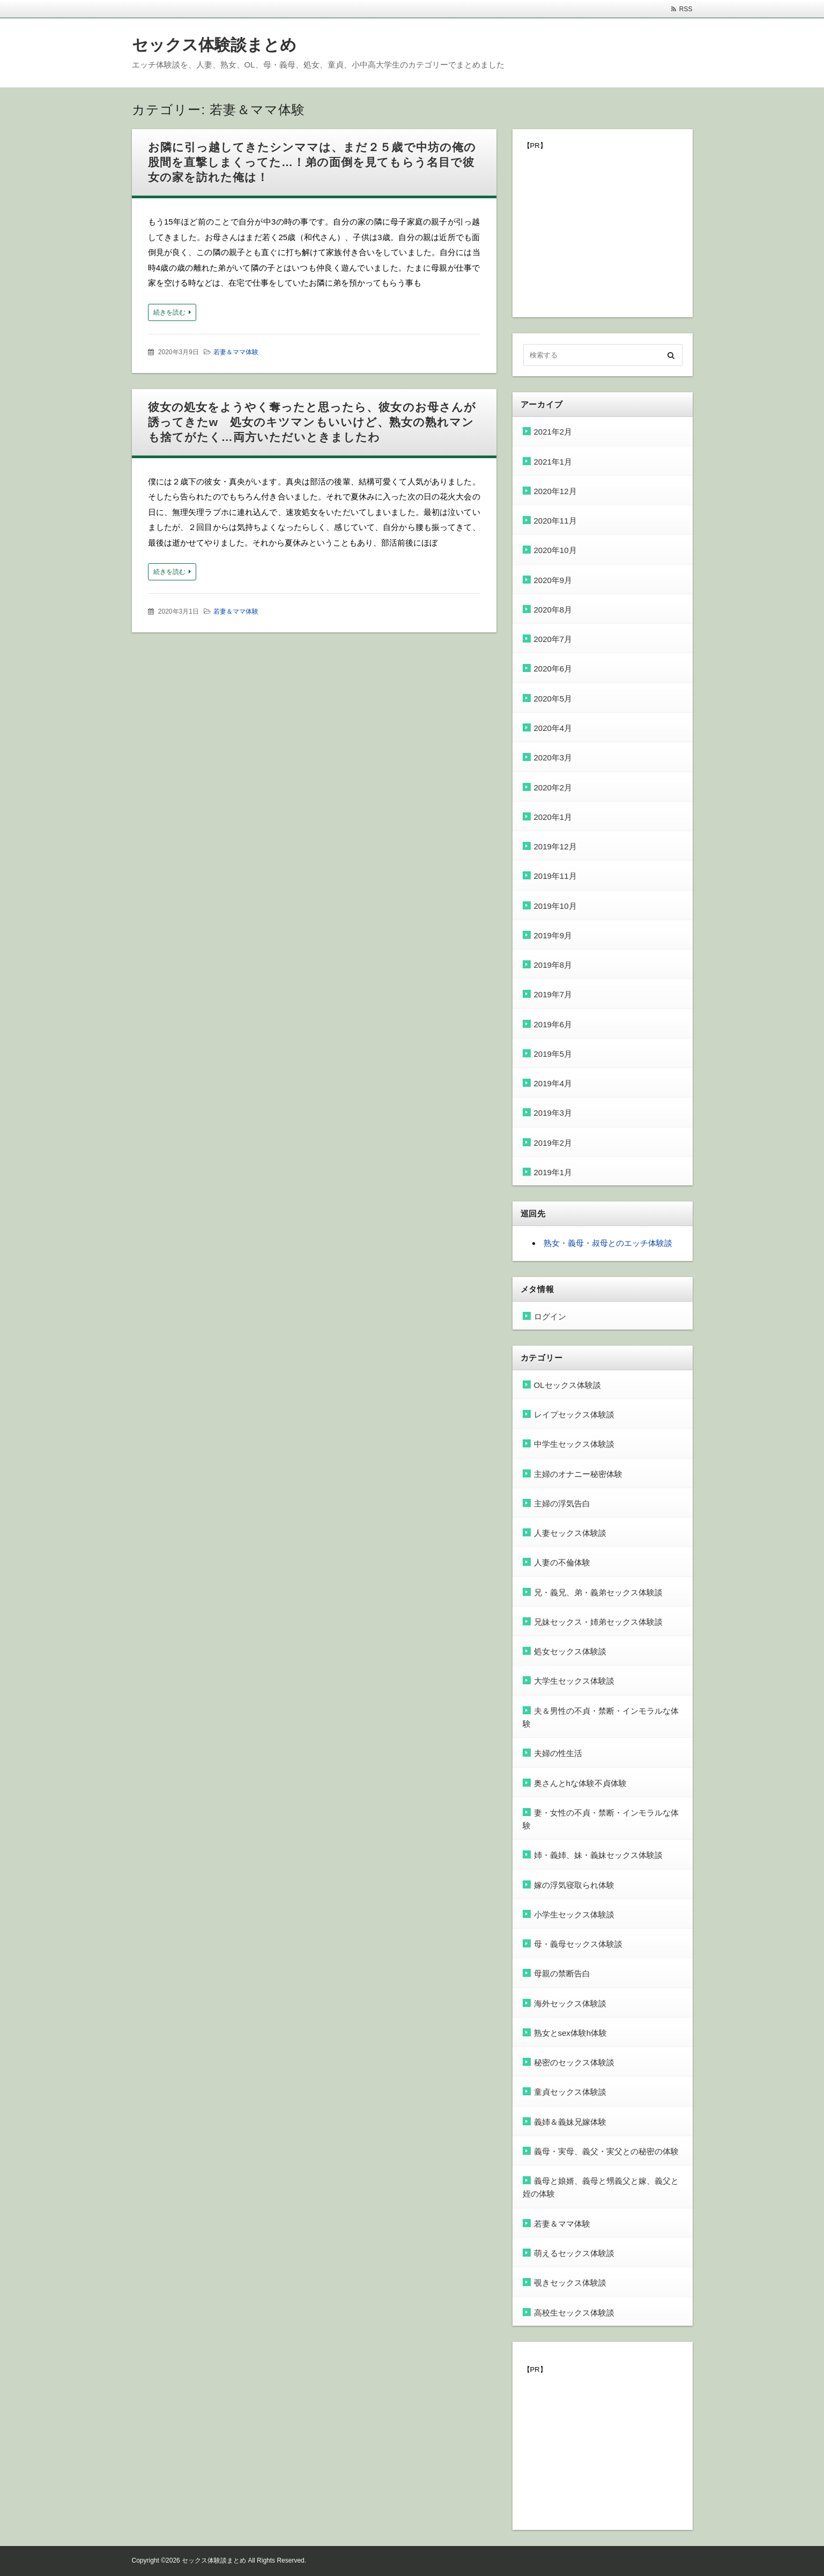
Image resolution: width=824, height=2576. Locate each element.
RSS (686, 9)
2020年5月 (553, 698)
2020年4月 (553, 728)
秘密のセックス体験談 (574, 2062)
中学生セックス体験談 (574, 1443)
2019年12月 (555, 846)
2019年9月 (553, 935)
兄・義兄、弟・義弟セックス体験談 (598, 1592)
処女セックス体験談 (570, 1651)
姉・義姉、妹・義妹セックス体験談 (598, 1855)
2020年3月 (553, 757)
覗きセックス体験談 (570, 2282)
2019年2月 (553, 1142)
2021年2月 (553, 431)
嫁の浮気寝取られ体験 (574, 1885)
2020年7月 (553, 639)
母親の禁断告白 (562, 1973)
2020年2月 (553, 787)
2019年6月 (553, 1024)
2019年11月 (555, 875)
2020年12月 (555, 491)
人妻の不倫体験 (562, 1562)
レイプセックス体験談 (574, 1414)
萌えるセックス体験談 (574, 2253)
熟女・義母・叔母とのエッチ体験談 (608, 1243)
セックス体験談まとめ (214, 45)
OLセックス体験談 (567, 1385)
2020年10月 (555, 550)
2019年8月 (553, 964)
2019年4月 (553, 1083)
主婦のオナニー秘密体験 (578, 1474)
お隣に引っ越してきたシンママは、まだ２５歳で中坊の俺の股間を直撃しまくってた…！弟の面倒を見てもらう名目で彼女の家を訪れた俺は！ (312, 162)
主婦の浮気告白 (562, 1503)
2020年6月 (553, 668)
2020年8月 (553, 609)
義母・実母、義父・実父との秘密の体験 (606, 2151)
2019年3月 (553, 1112)
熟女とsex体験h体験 (570, 2032)
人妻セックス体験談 (570, 1532)
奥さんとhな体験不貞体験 (580, 1783)
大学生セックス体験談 (574, 1680)
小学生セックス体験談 (574, 1914)
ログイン (550, 1316)
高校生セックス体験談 (574, 2312)
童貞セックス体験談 (570, 2091)
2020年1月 (553, 817)
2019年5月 (553, 1053)
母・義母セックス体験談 (578, 1943)
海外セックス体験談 (570, 2003)
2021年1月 (553, 461)
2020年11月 (555, 520)
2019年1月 (553, 1172)
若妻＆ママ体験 (235, 352)
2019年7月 (553, 994)
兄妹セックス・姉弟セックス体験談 (598, 1621)
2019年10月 (555, 905)
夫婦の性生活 (558, 1753)
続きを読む (169, 312)
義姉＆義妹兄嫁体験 (570, 2121)
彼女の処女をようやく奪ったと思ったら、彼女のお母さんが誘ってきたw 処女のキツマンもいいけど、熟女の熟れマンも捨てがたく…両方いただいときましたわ (312, 422)
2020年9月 (553, 580)
